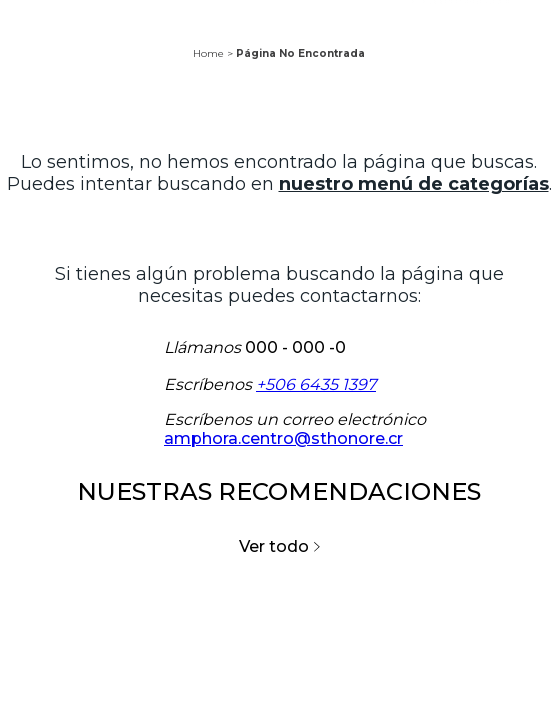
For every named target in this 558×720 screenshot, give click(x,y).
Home (208, 53)
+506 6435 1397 (316, 384)
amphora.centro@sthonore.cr (283, 438)
